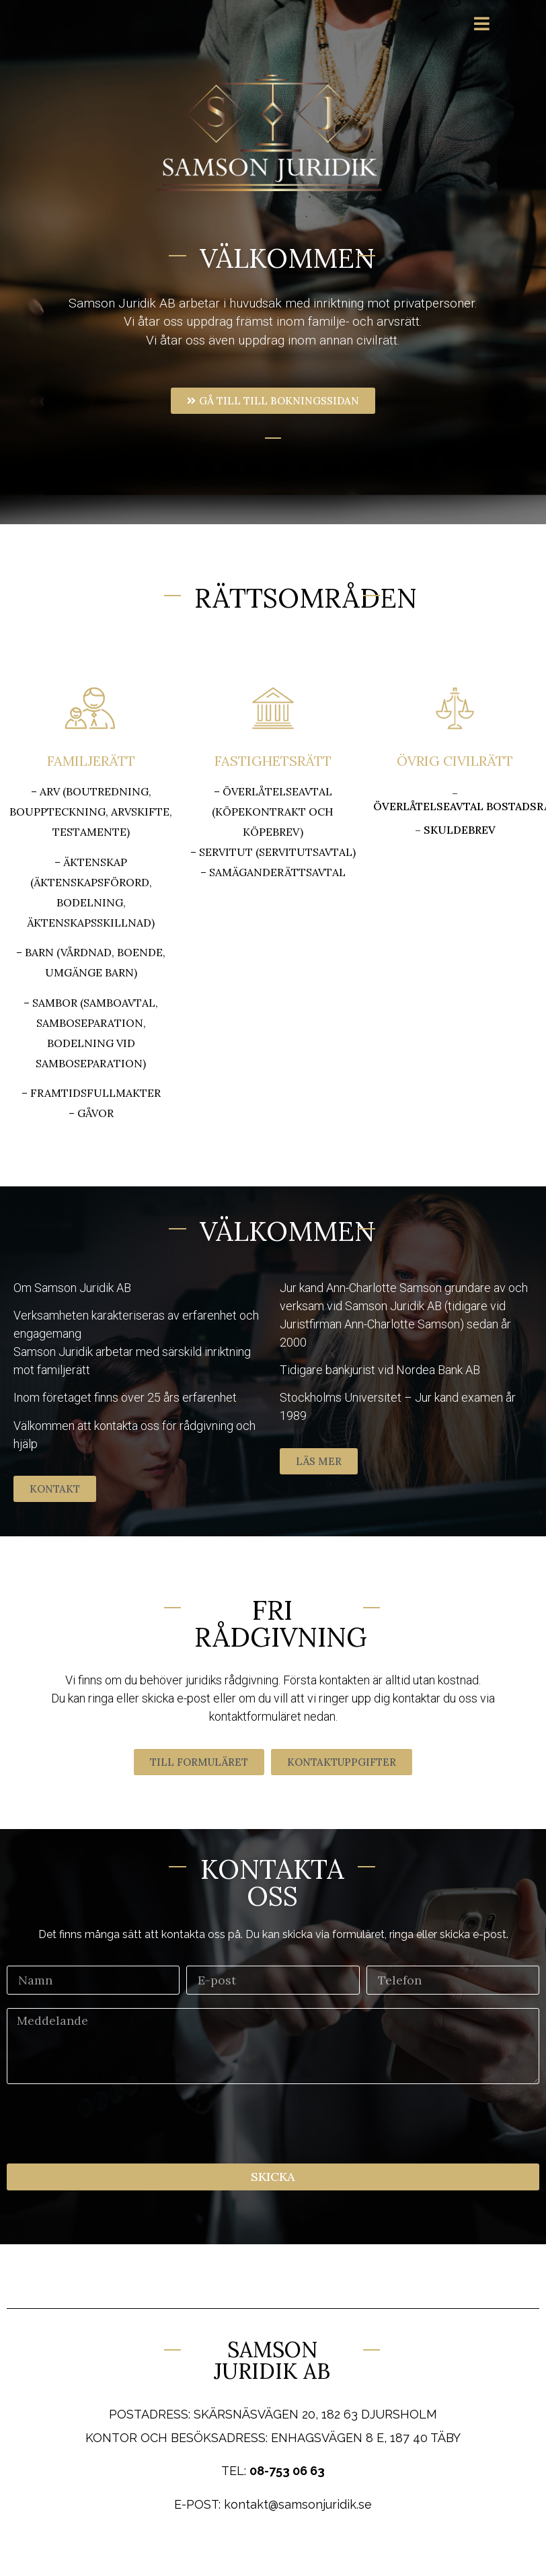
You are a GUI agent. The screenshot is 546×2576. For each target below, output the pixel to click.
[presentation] (109, 2124)
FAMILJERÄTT (91, 760)
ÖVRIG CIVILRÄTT (455, 760)
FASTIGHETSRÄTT (273, 760)
